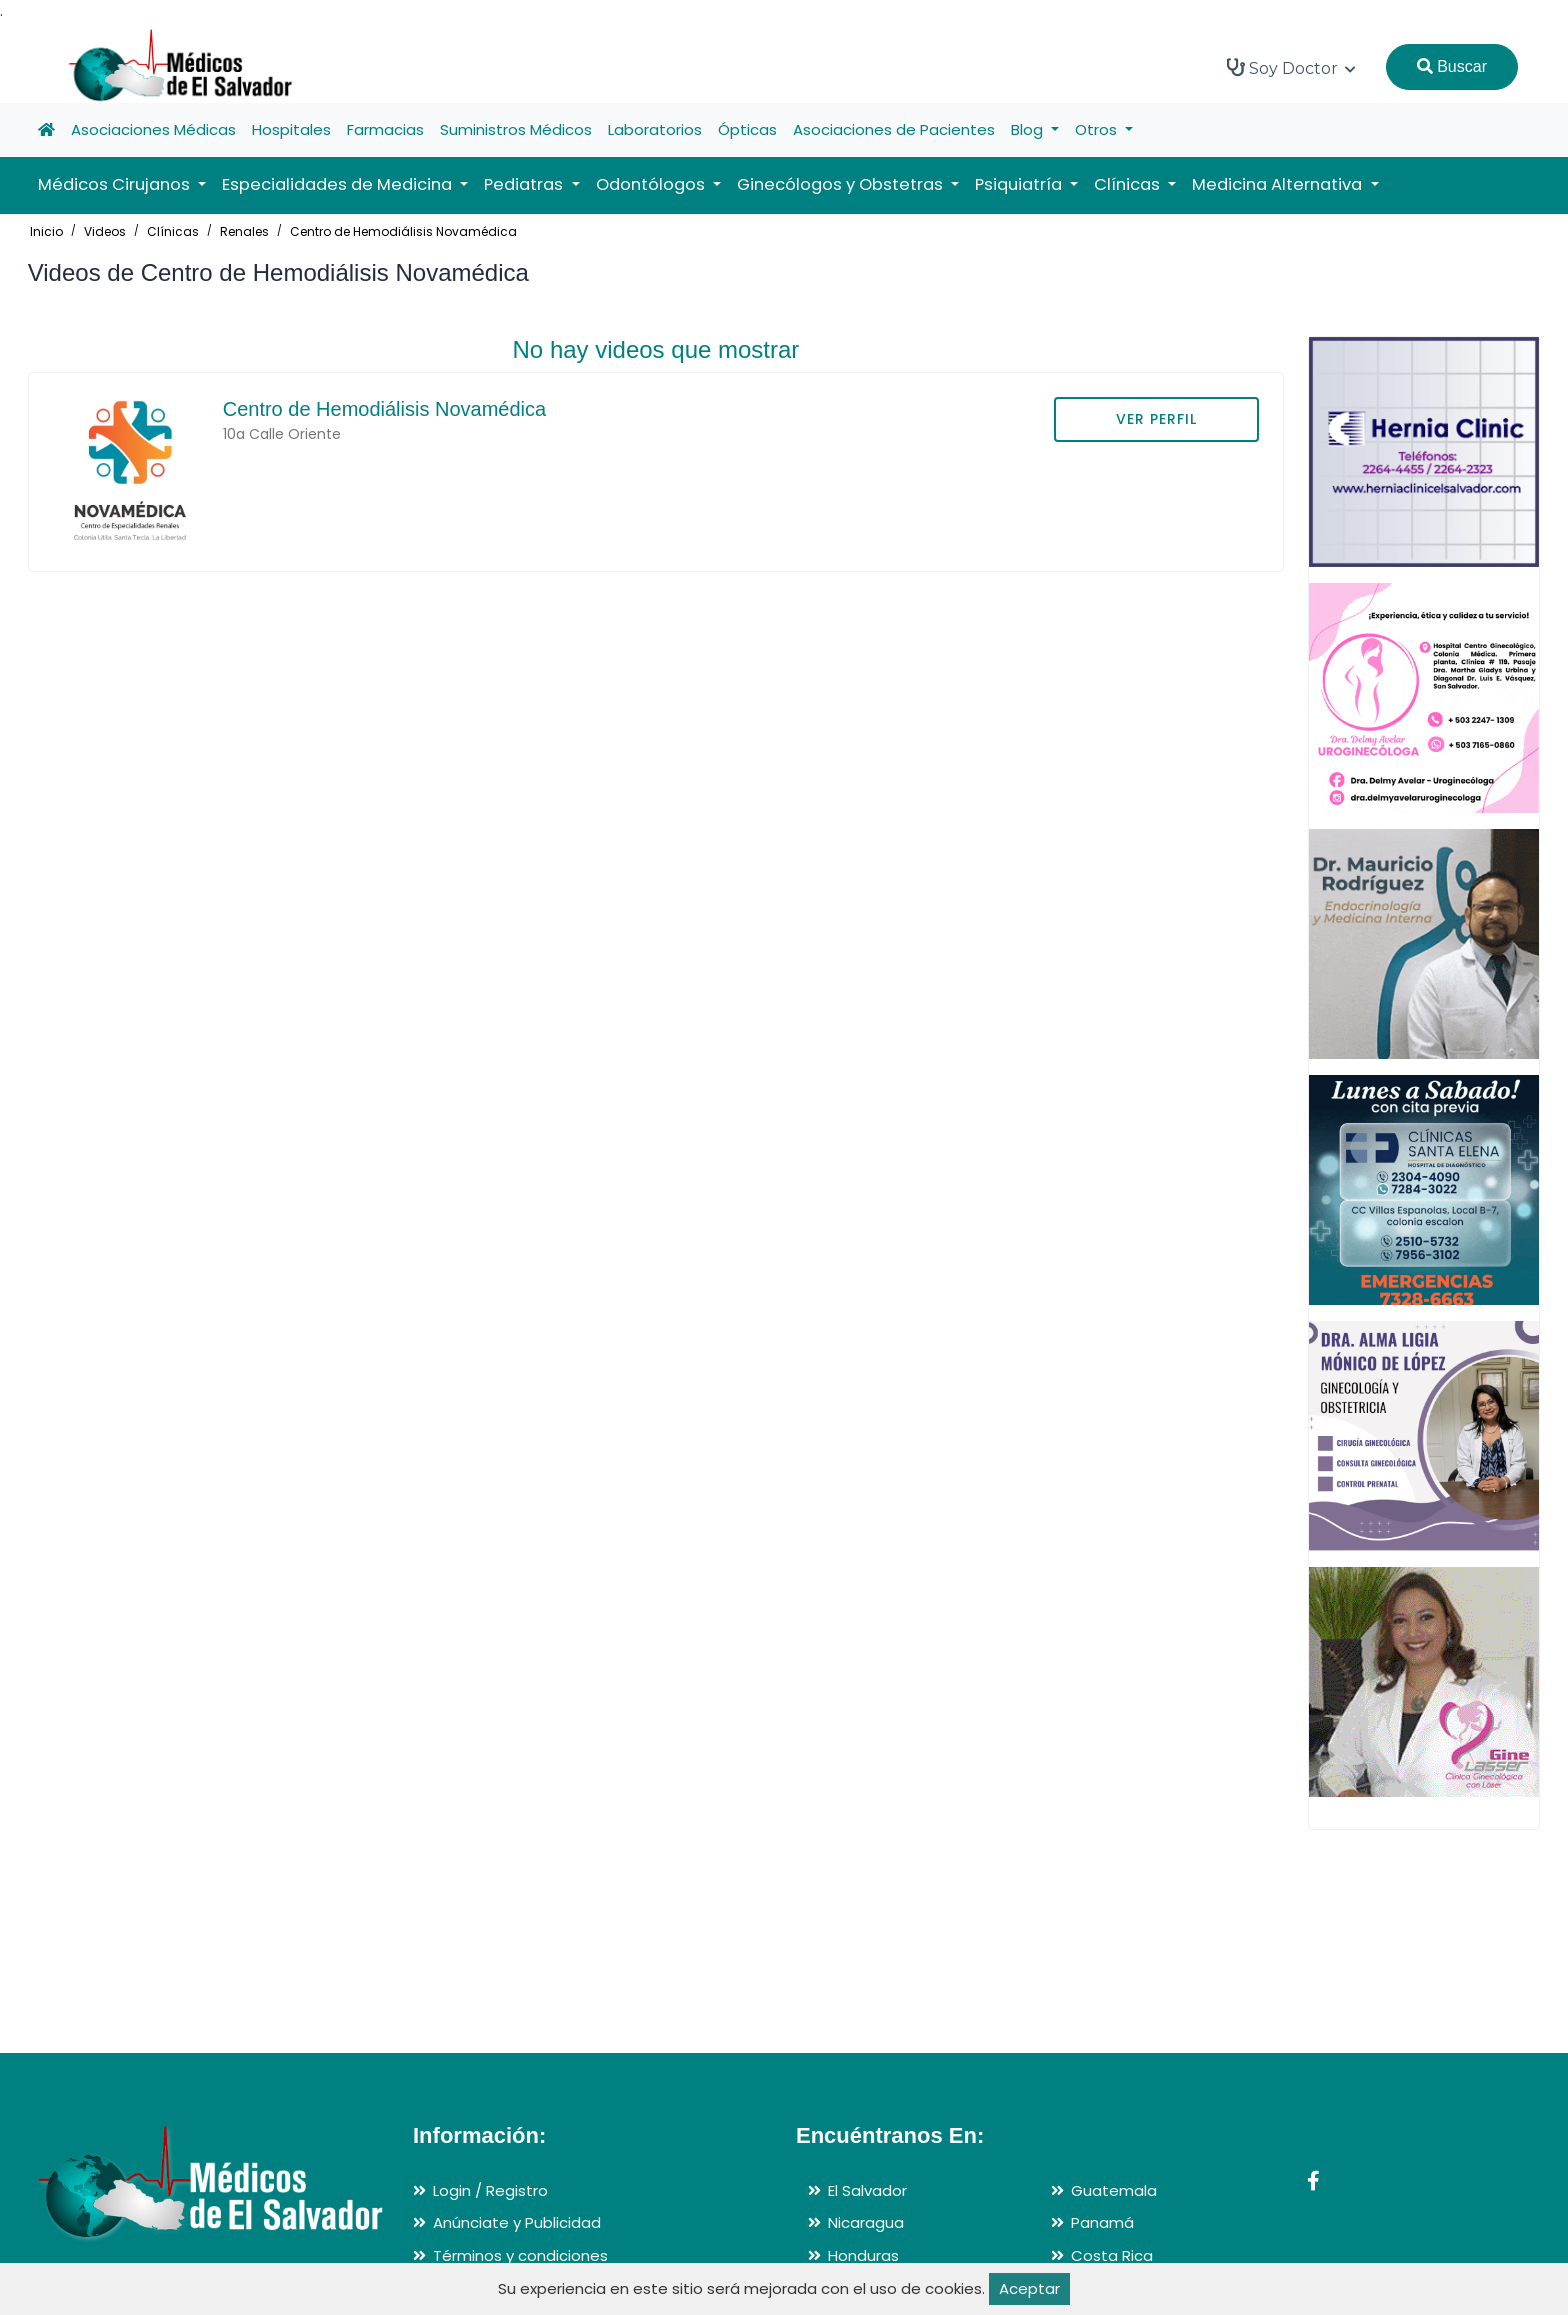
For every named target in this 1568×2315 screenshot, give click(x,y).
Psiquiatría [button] (1020, 184)
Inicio (46, 231)
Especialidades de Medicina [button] (339, 184)
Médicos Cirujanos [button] (116, 184)
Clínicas (173, 231)
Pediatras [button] (525, 184)
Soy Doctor (1291, 68)
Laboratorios (655, 129)
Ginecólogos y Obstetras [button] (842, 184)
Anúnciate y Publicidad (517, 2222)
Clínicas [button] (1129, 184)
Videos (105, 231)
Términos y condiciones (520, 2255)
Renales (244, 231)
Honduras (863, 2255)
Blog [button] (1029, 129)
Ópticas (747, 129)
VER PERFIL (1156, 419)
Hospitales (291, 129)
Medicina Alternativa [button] (1279, 184)
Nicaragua (866, 2222)
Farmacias (385, 129)
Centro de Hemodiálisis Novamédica (403, 231)
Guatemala (1114, 2190)
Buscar (1452, 66)
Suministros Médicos (516, 129)
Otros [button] (1098, 129)
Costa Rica (1112, 2255)
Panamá (1102, 2222)
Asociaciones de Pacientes (894, 129)
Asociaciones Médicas (153, 129)
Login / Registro (490, 2190)
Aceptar (1029, 2288)
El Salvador (867, 2190)
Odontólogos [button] (652, 184)
